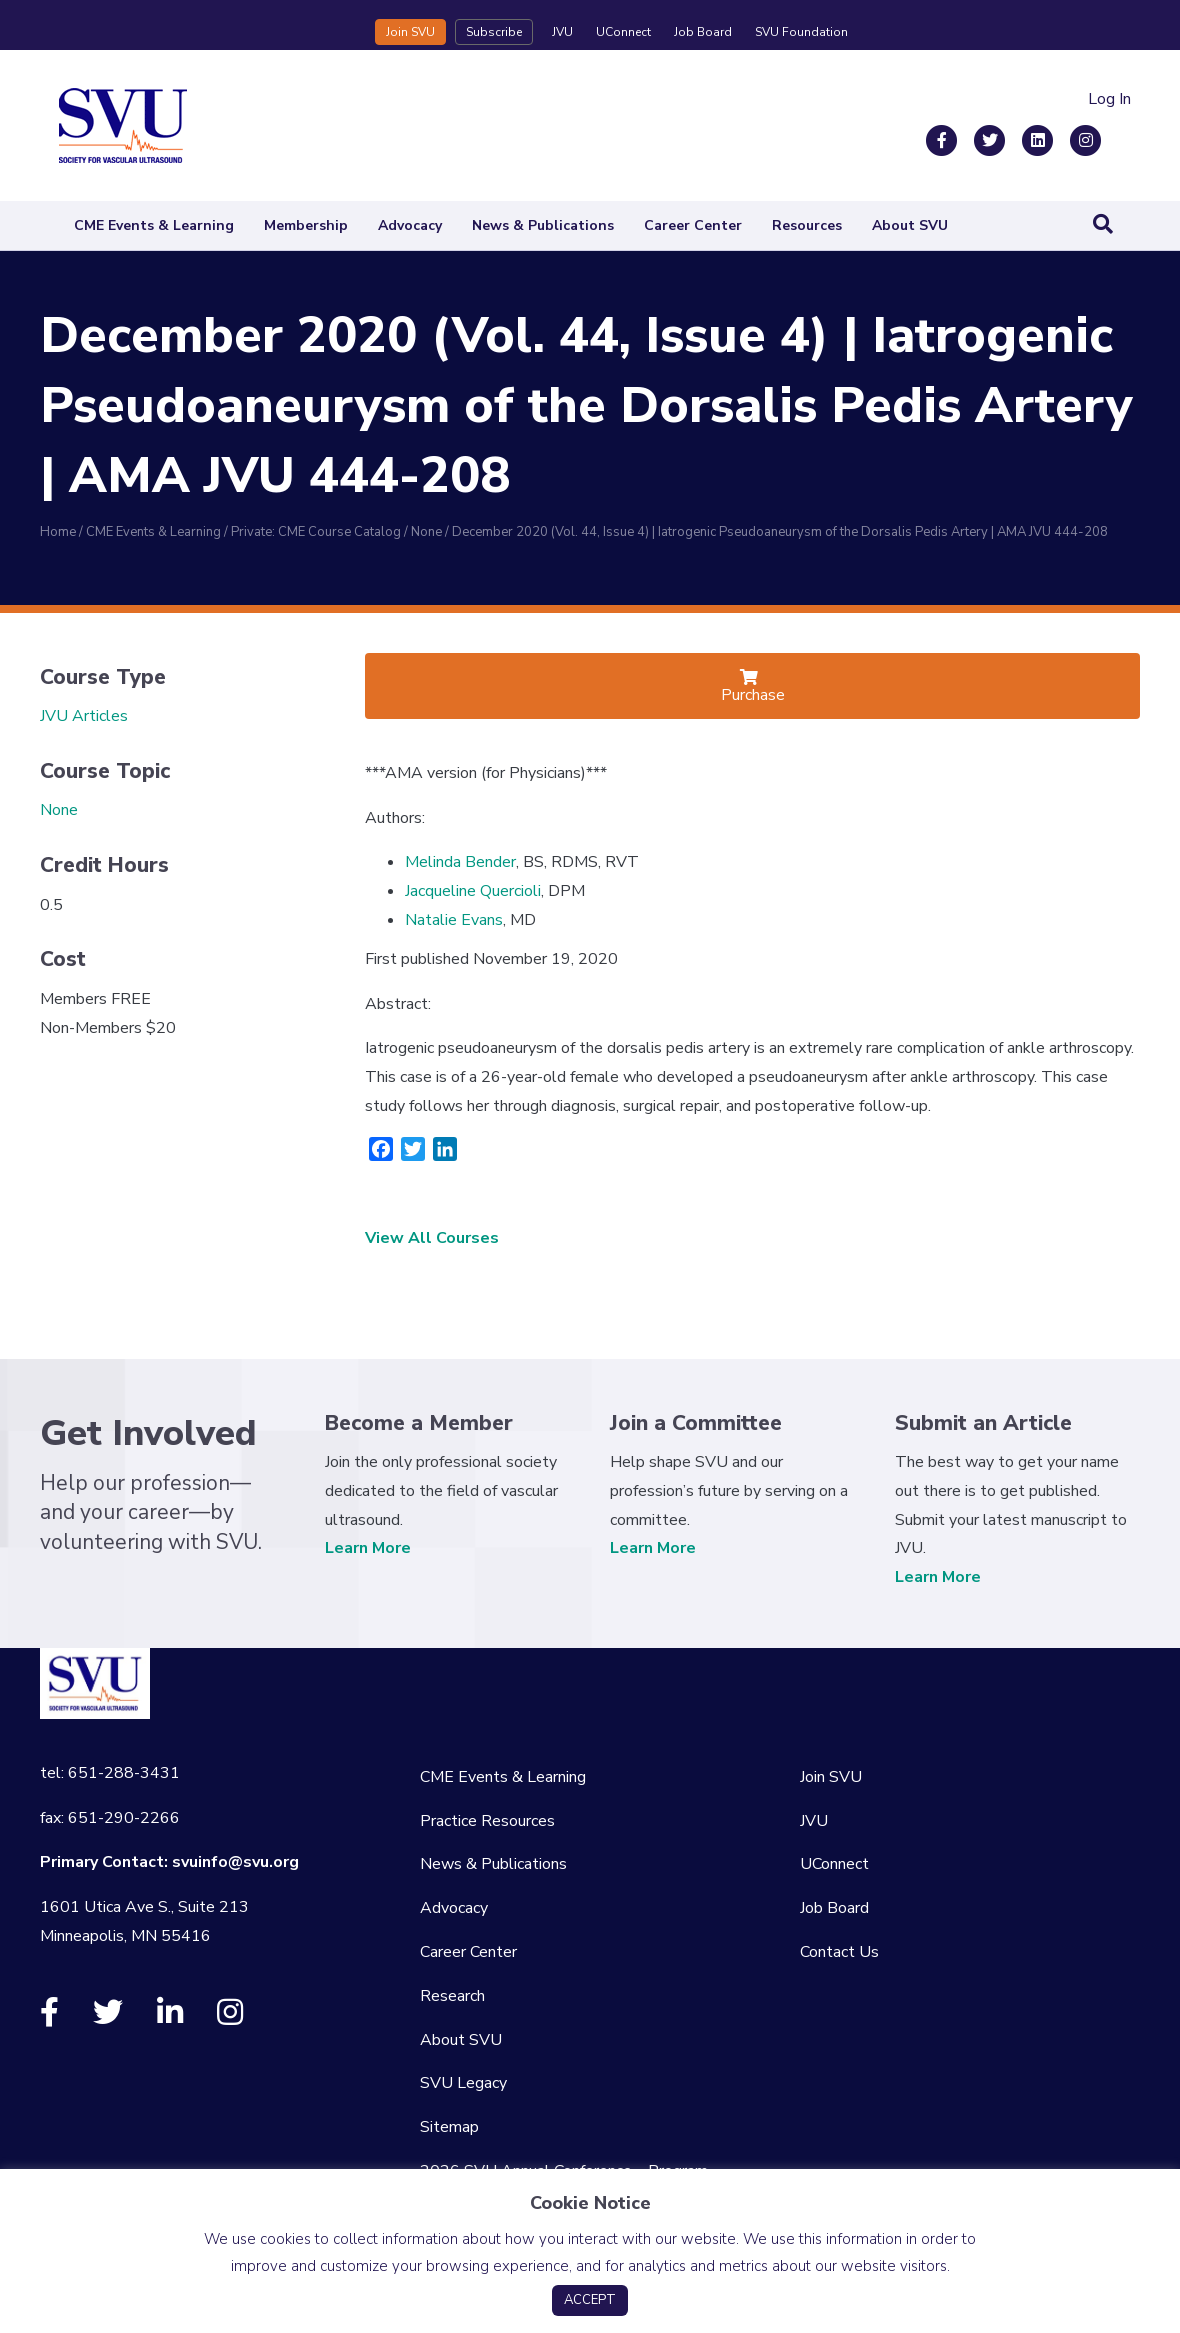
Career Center (693, 225)
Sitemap (449, 2127)
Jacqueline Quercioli (473, 891)
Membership (306, 225)
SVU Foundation (801, 32)
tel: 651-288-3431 (110, 1773)
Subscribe (494, 32)
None (59, 810)
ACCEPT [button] (590, 2300)
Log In (1109, 99)
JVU (562, 32)
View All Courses (432, 1238)
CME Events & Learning (154, 225)
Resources (807, 225)
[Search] (1103, 224)
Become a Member (419, 1423)
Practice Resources (487, 1821)
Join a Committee (696, 1423)
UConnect (623, 32)
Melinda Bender (460, 862)
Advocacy (410, 225)
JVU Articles (84, 716)
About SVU (910, 225)
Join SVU (410, 32)
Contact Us (839, 1952)
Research (452, 1996)
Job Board (703, 32)
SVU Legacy (463, 2083)
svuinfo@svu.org (235, 1862)
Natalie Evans (454, 920)
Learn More (368, 1548)
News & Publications (543, 225)
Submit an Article (983, 1423)
